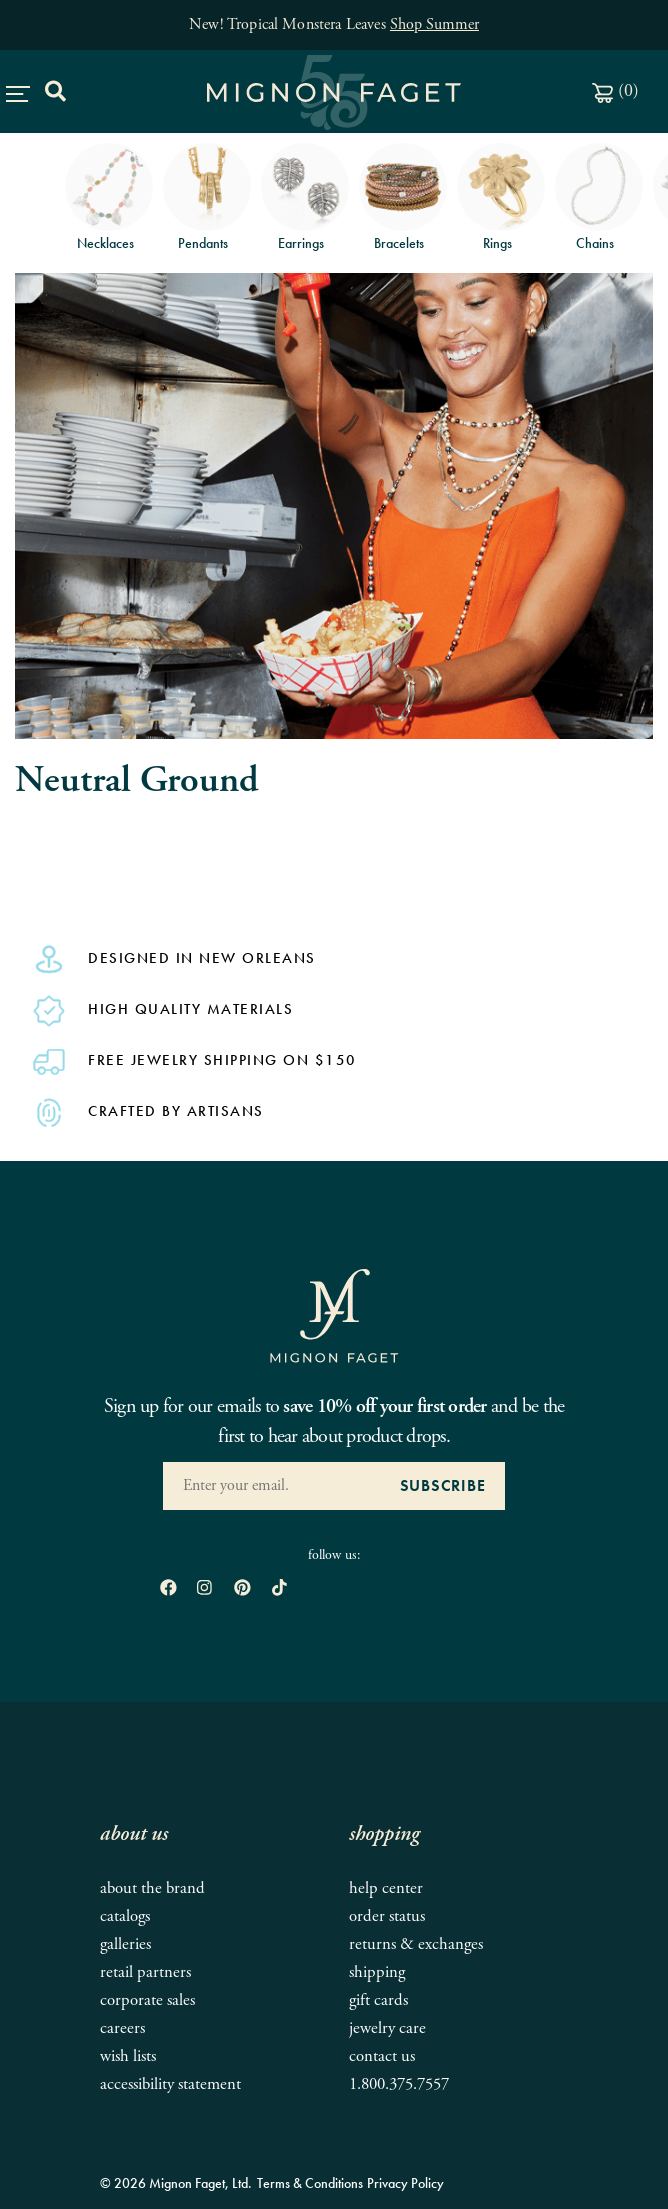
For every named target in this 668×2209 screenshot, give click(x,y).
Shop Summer (434, 24)
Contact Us (382, 2056)
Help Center (386, 1888)
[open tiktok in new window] (279, 1589)
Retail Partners (145, 1972)
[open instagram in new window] (204, 1589)
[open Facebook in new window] (168, 1589)
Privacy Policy (405, 2183)
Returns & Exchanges (416, 1944)
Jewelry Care (387, 2028)
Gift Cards (378, 2000)
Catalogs (125, 1916)
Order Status (387, 1916)
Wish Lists (128, 2056)
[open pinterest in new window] (242, 1589)
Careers (122, 2028)
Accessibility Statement (170, 2084)
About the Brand (152, 1888)
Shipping (377, 1972)
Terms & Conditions (310, 2183)
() (615, 90)
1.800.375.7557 (399, 2084)
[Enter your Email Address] (271, 1486)
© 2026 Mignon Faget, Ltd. (176, 2183)
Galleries (125, 1944)
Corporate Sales (147, 2000)
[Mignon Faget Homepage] (334, 1314)
